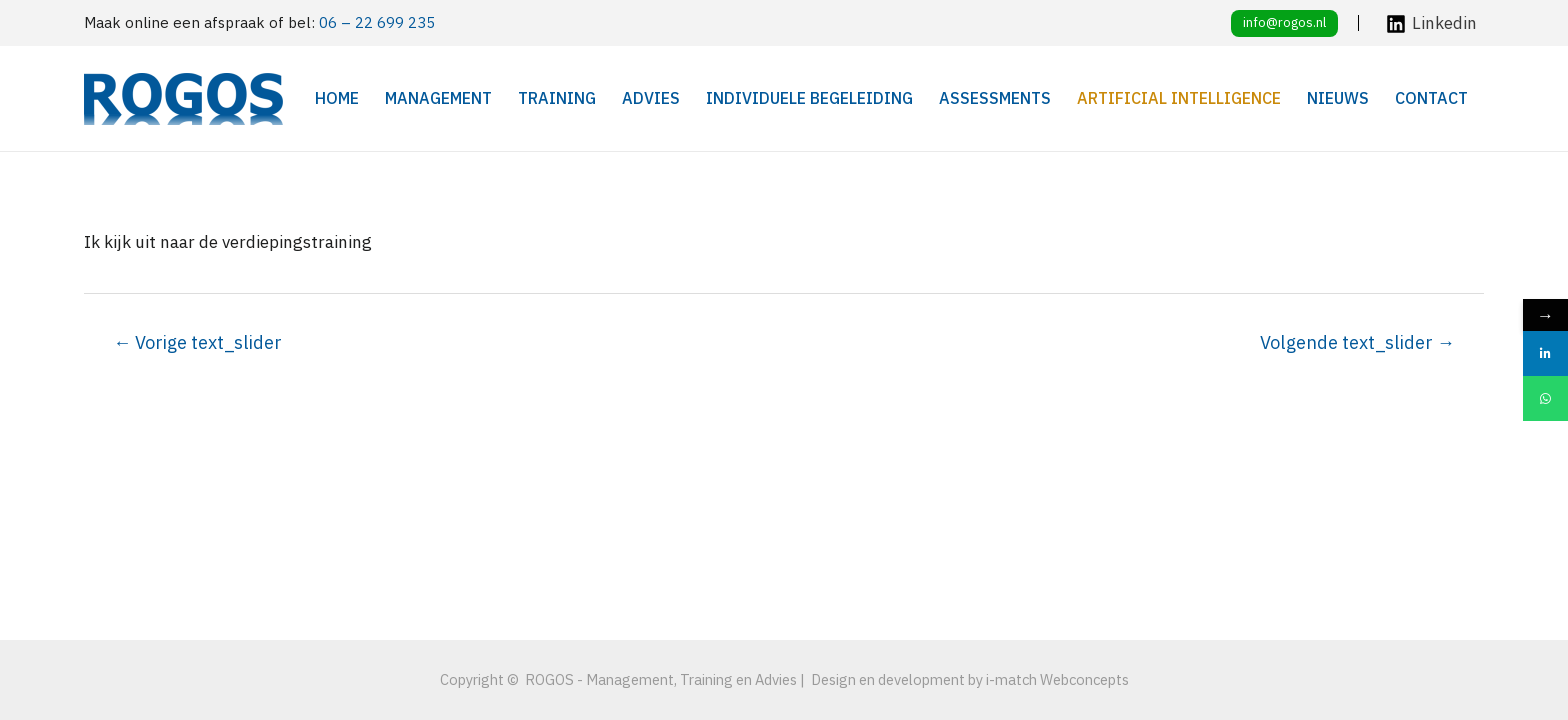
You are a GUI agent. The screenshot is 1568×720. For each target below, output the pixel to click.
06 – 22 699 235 (377, 22)
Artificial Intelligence (1179, 98)
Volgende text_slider (1357, 342)
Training (557, 98)
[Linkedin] (1431, 24)
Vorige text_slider (197, 342)
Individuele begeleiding (809, 98)
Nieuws (1338, 98)
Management (438, 98)
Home (337, 98)
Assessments (995, 98)
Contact (1431, 98)
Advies (651, 98)
